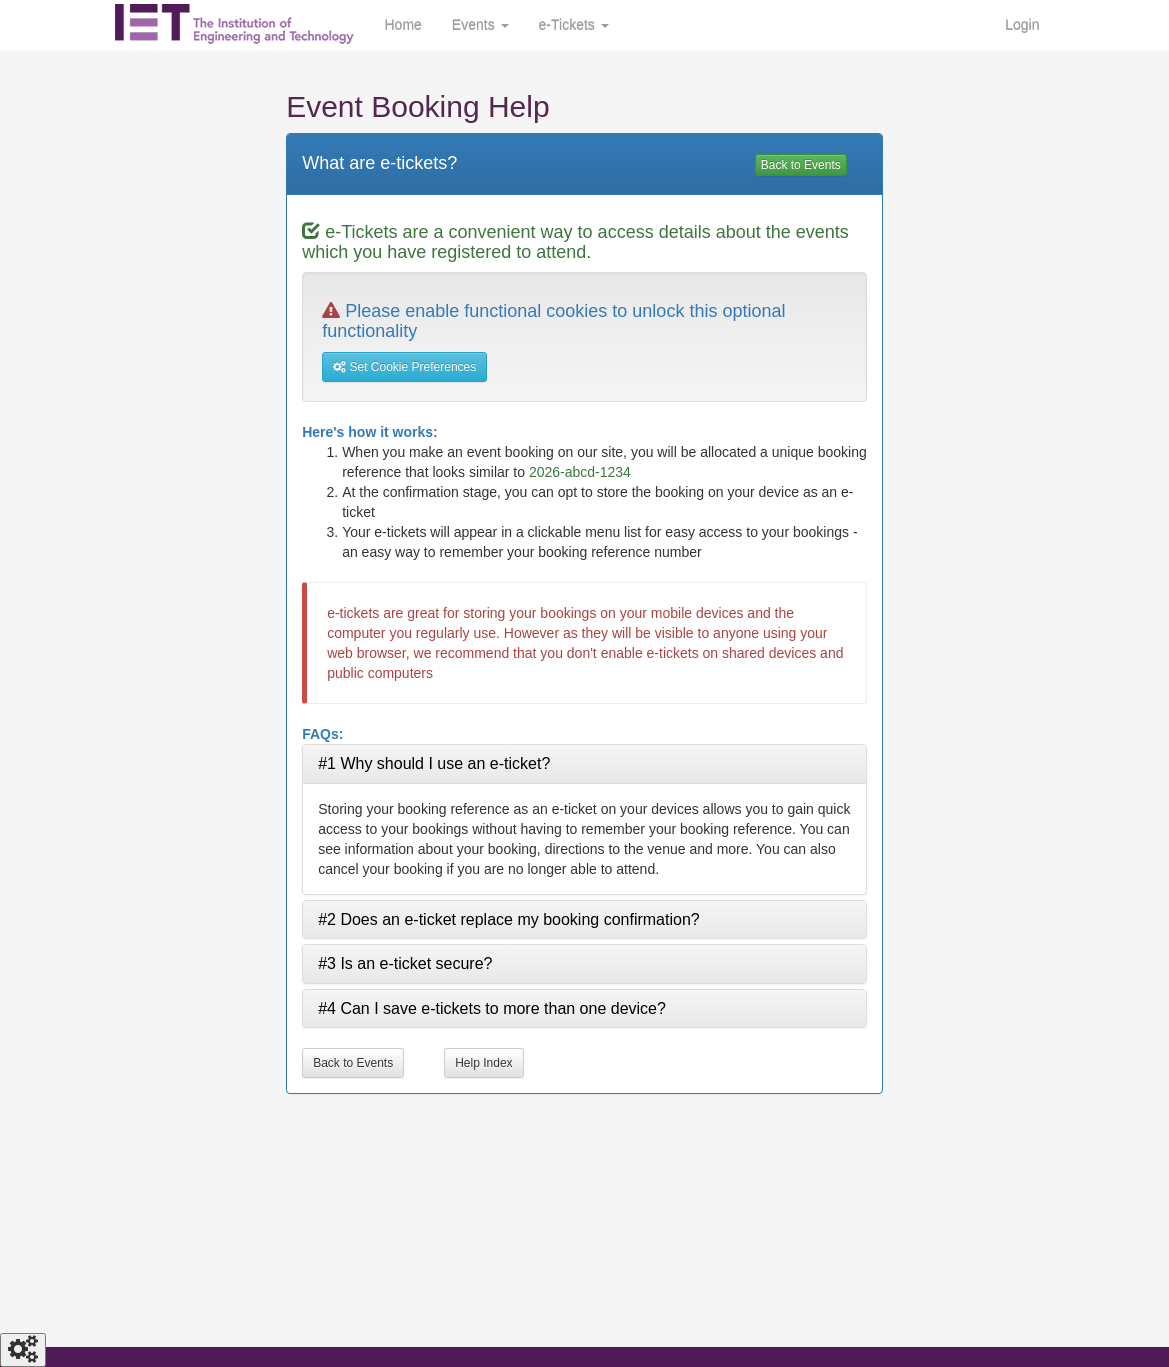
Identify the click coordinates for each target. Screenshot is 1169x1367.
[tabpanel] (584, 838)
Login (1022, 25)
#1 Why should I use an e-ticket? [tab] (434, 763)
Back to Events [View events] (801, 165)
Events (480, 25)
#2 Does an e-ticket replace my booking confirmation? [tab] (509, 919)
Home (403, 25)
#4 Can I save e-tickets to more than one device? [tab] (492, 1008)
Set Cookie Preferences (404, 367)
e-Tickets (574, 25)
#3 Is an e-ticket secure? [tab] (405, 963)
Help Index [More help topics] (483, 1063)
